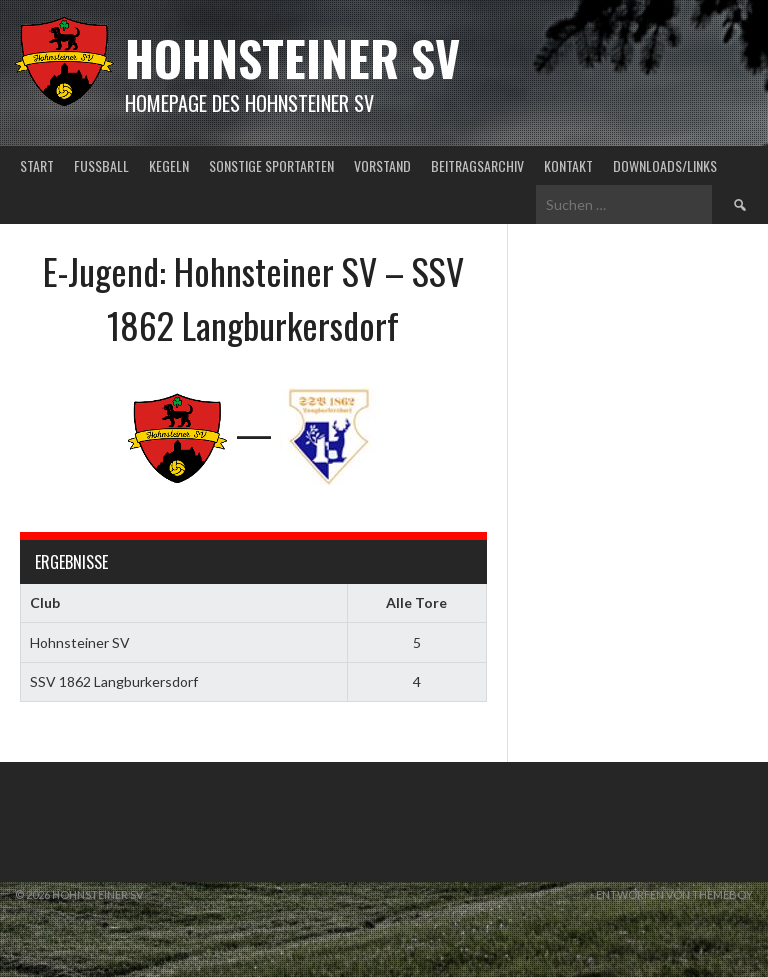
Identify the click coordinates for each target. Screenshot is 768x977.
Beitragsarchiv (477, 165)
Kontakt (568, 165)
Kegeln (169, 165)
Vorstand (382, 165)
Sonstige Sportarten (271, 165)
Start (37, 165)
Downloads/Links (665, 165)
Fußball (101, 165)
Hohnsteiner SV (292, 57)
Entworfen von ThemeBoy (674, 894)
